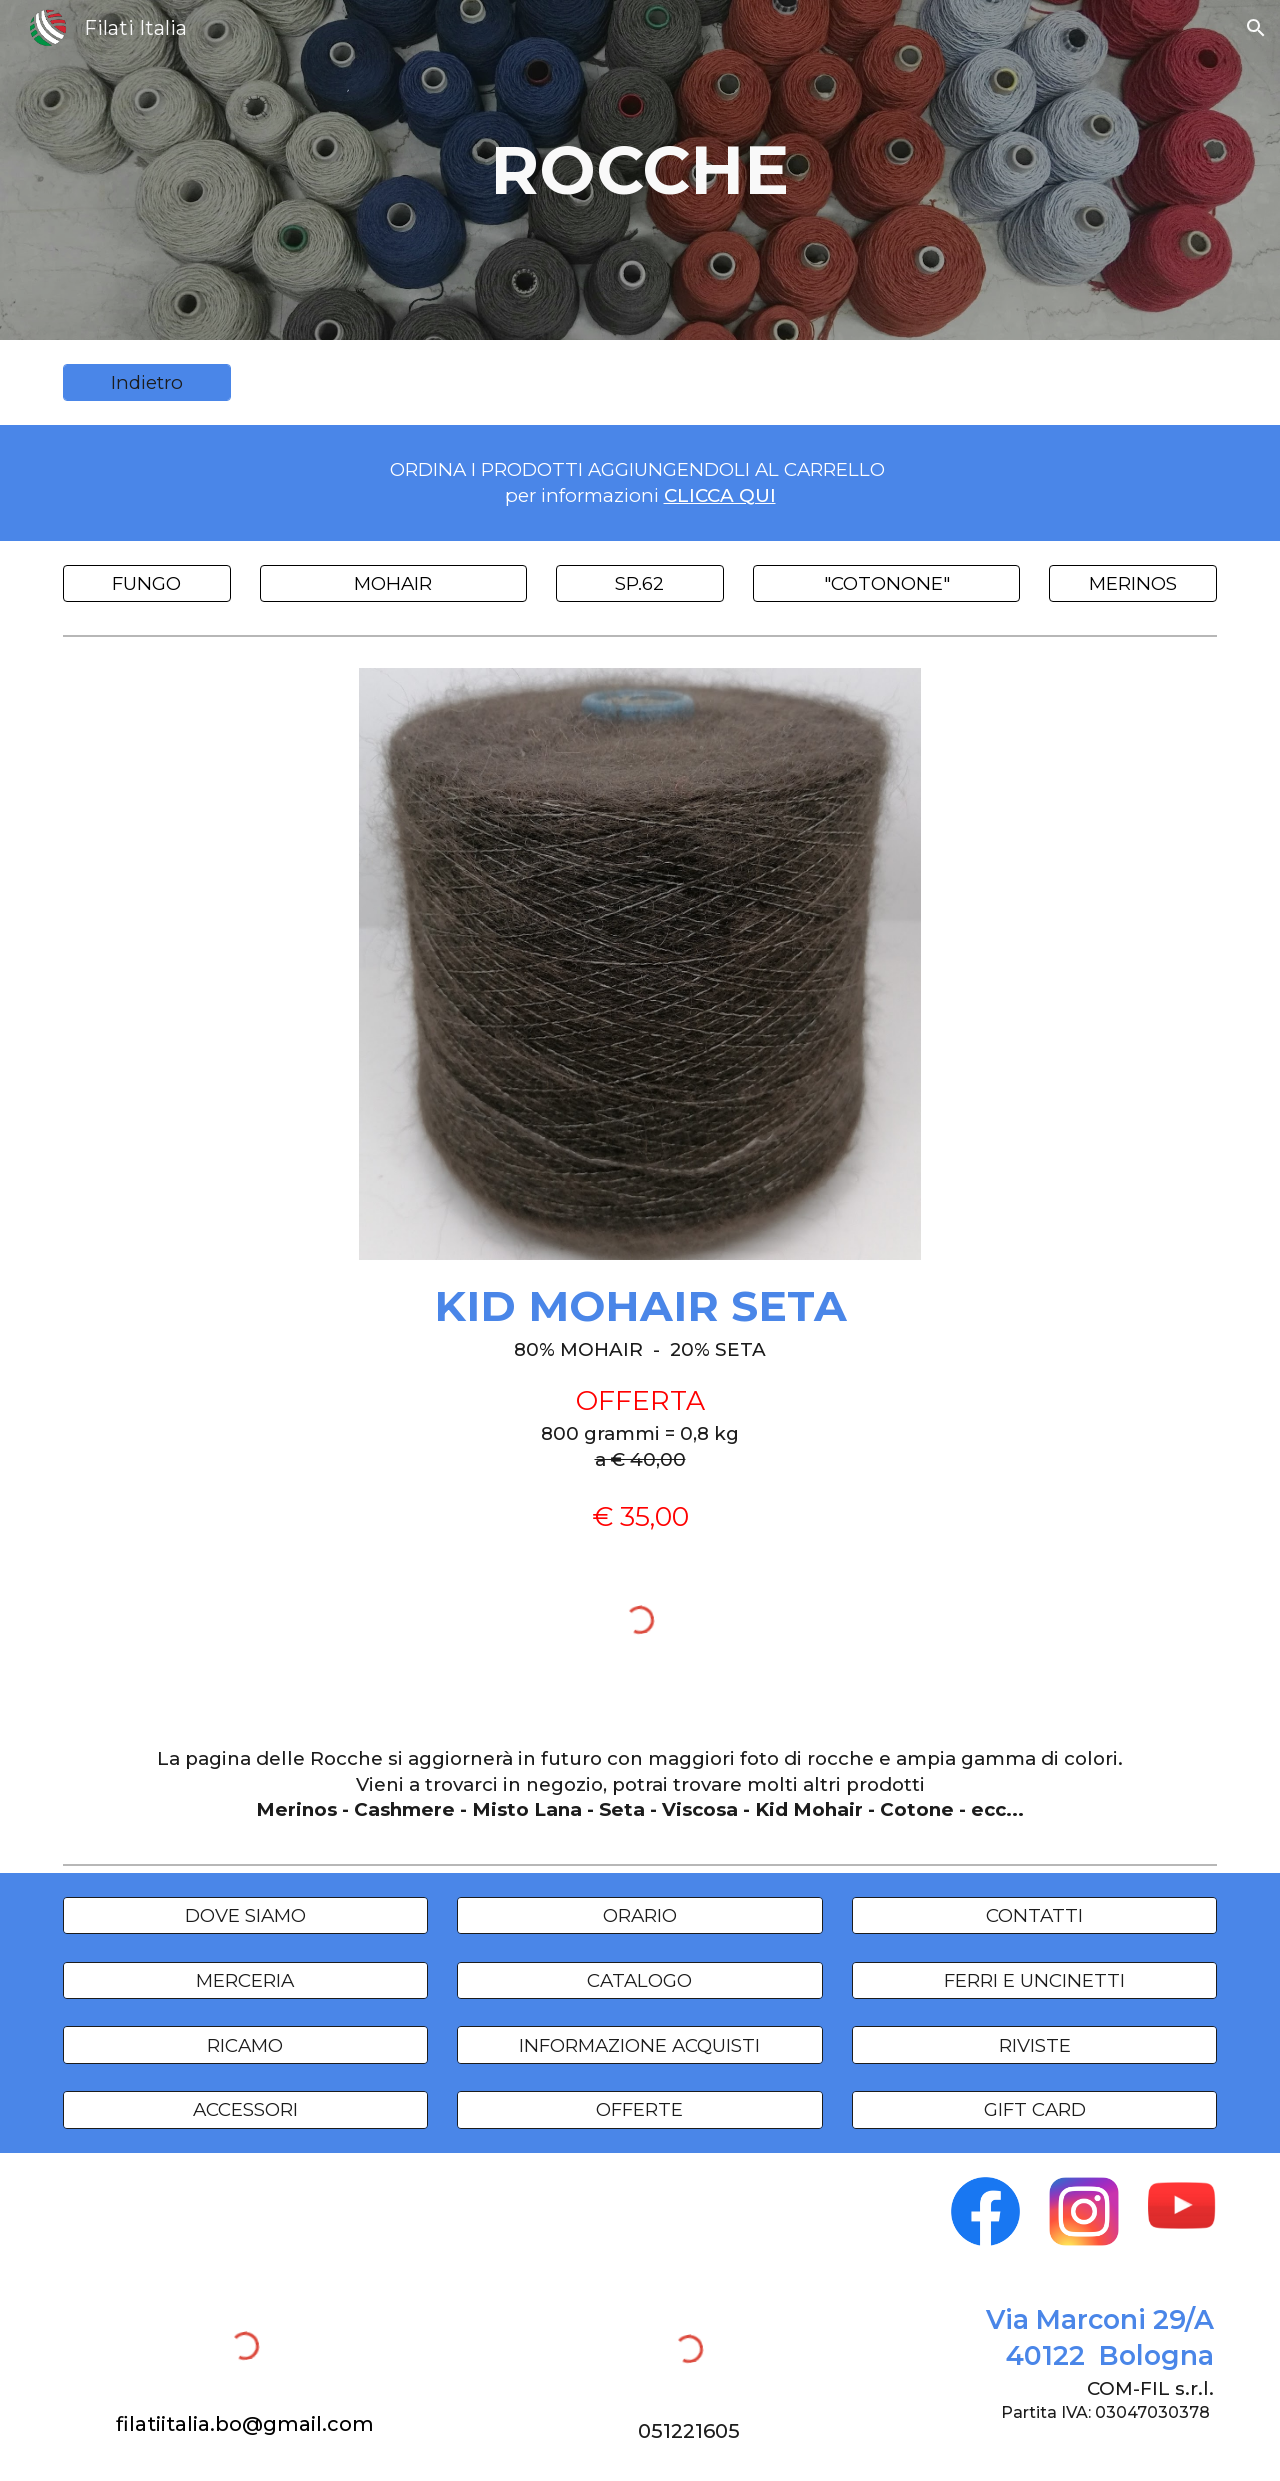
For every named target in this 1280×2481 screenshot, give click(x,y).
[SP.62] (640, 583)
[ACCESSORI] (245, 2110)
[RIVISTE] (1034, 2045)
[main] (640, 170)
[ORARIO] (639, 1916)
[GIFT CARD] (1034, 2110)
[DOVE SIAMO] (245, 1916)
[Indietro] (147, 383)
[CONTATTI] (1034, 1916)
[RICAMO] (245, 2045)
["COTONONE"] (886, 583)
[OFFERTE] (639, 2110)
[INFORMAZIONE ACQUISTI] (639, 2045)
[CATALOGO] (639, 1980)
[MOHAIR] (393, 583)
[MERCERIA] (245, 1980)
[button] (1256, 28)
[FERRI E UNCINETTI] (1034, 1980)
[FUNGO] (147, 583)
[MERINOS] (1133, 583)
